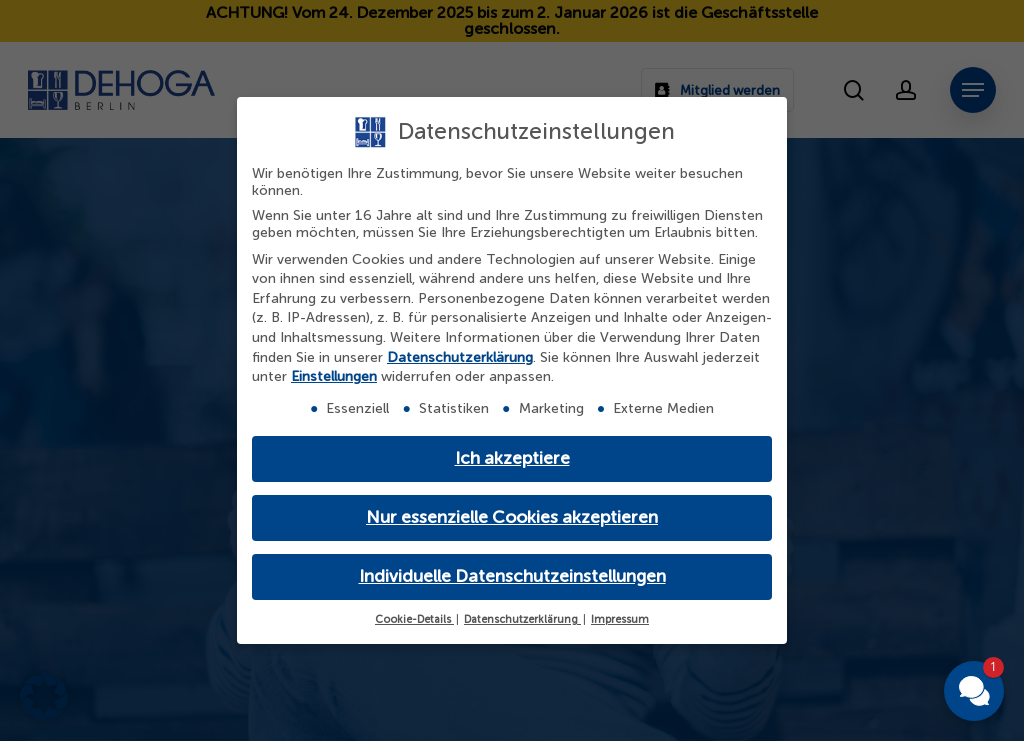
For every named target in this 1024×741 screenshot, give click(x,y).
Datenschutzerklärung (460, 357)
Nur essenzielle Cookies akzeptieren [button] (512, 517)
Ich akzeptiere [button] (512, 458)
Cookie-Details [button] (414, 619)
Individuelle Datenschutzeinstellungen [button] (512, 576)
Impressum (620, 619)
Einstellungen (334, 376)
